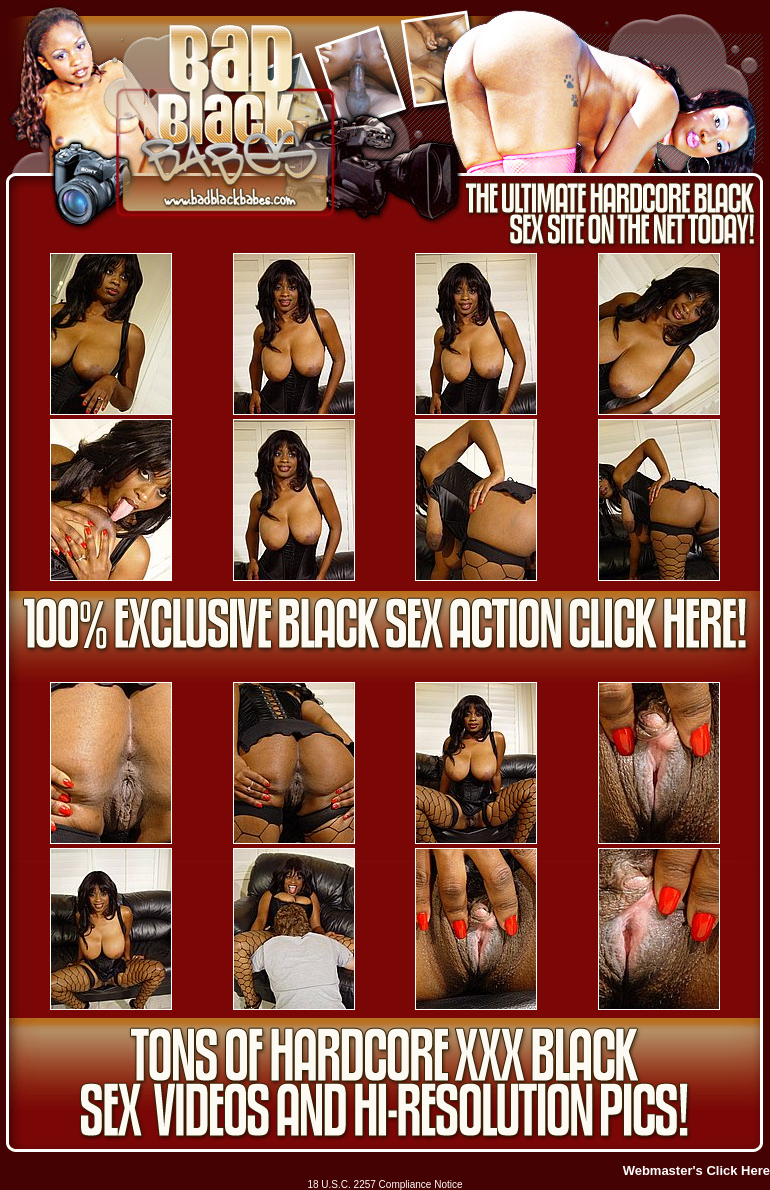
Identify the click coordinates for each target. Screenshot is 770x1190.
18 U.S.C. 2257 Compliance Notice (384, 1184)
